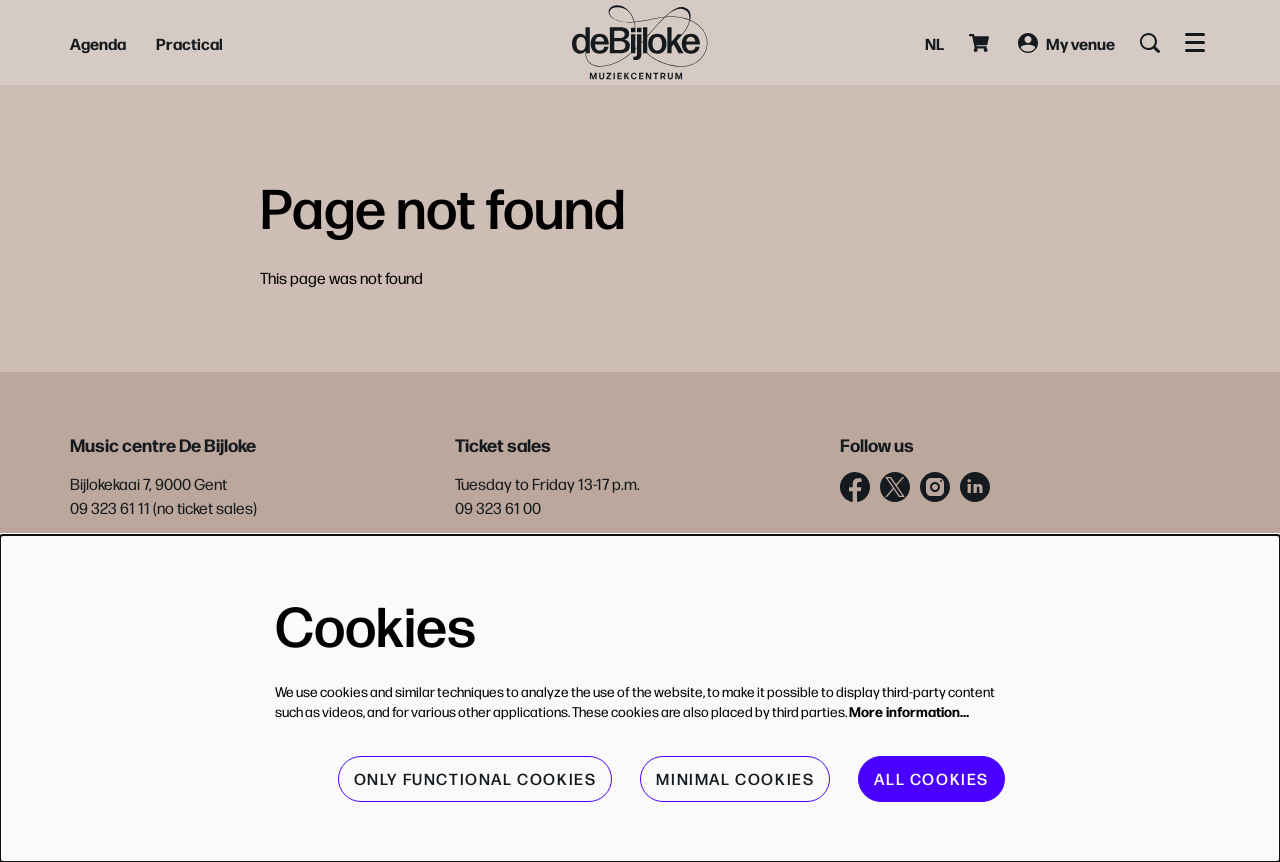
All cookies (931, 778)
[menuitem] (98, 43)
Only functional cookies (475, 778)
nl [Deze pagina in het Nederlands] (934, 43)
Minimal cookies (735, 778)
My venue (1066, 43)
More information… (909, 711)
